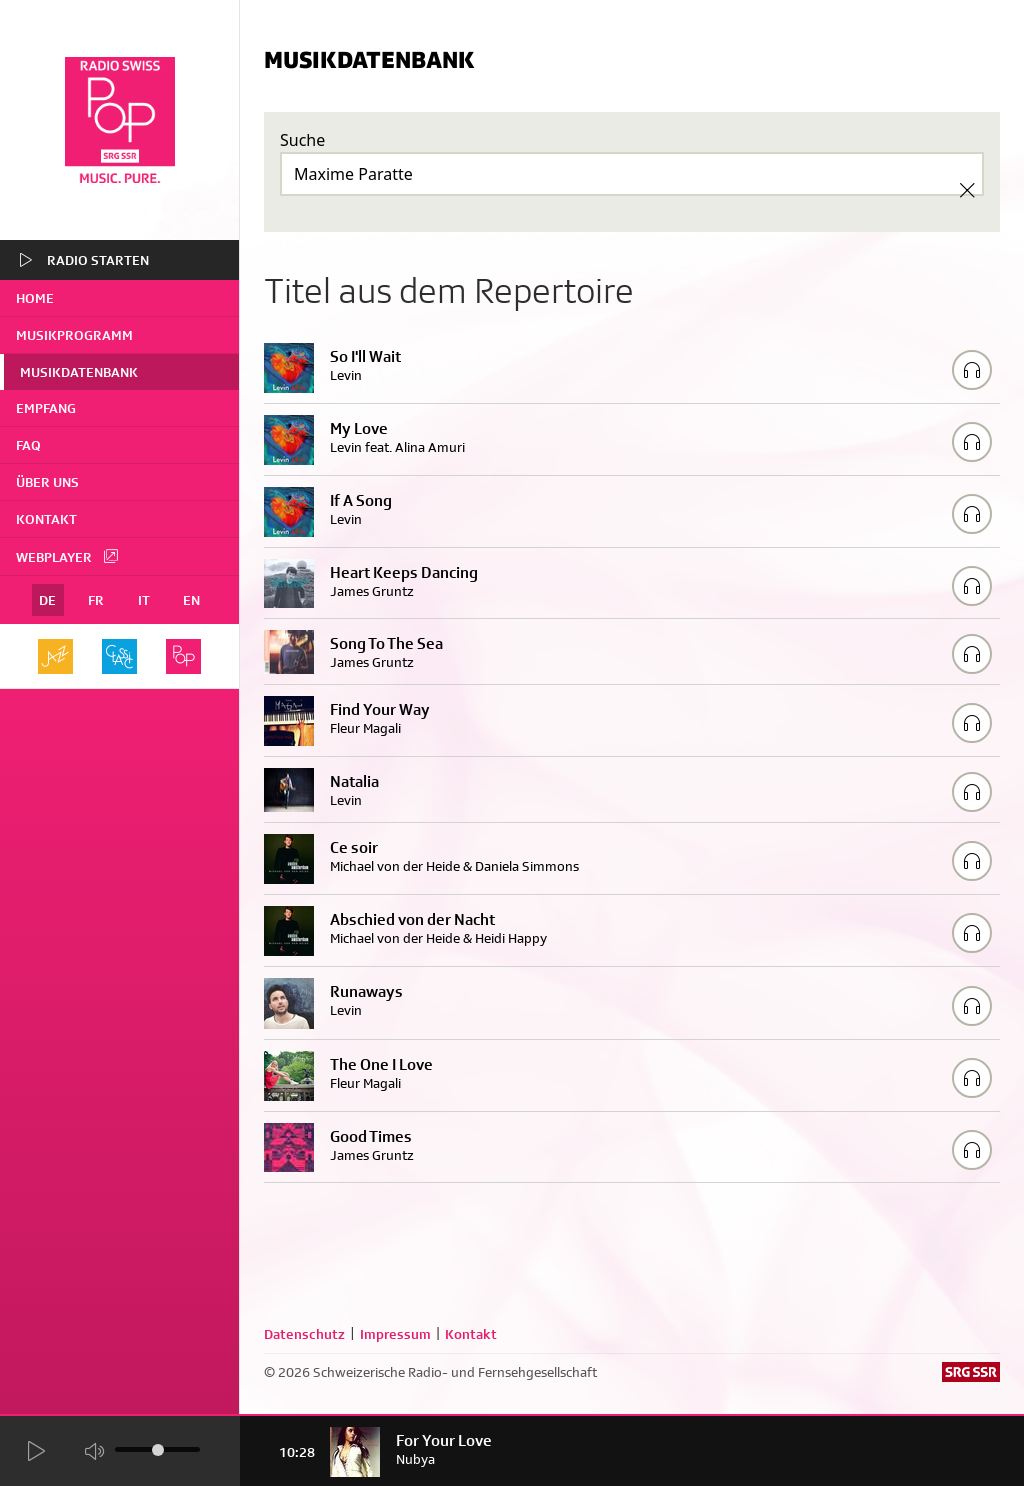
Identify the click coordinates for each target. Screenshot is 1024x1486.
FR (96, 600)
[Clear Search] (967, 190)
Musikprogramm (74, 335)
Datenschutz (304, 1334)
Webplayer (68, 556)
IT (144, 600)
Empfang (46, 408)
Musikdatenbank (79, 372)
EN (191, 600)
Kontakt (46, 519)
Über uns (47, 482)
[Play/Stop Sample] (972, 370)
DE (47, 600)
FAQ (28, 445)
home (35, 298)
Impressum (395, 1334)
